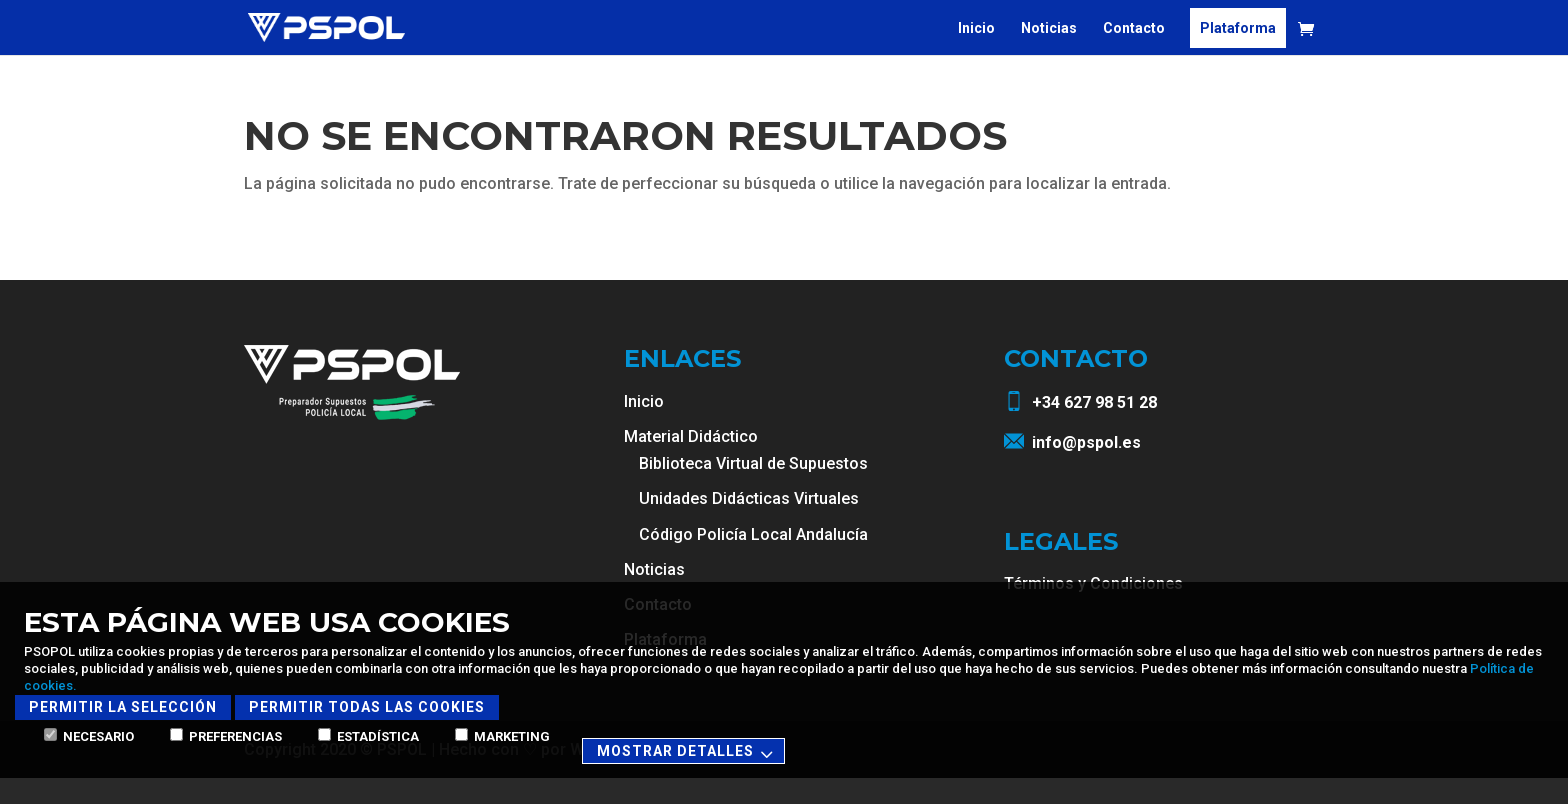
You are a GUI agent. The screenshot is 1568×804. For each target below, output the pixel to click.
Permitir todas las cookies (367, 707)
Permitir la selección (123, 707)
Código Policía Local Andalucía (753, 560)
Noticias (1049, 27)
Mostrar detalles (688, 752)
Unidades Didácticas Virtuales (749, 524)
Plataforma (1238, 27)
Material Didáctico (691, 462)
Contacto (1134, 27)
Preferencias (226, 736)
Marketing (502, 736)
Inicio (976, 27)
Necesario (89, 736)
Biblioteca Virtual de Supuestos (753, 489)
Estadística (368, 736)
